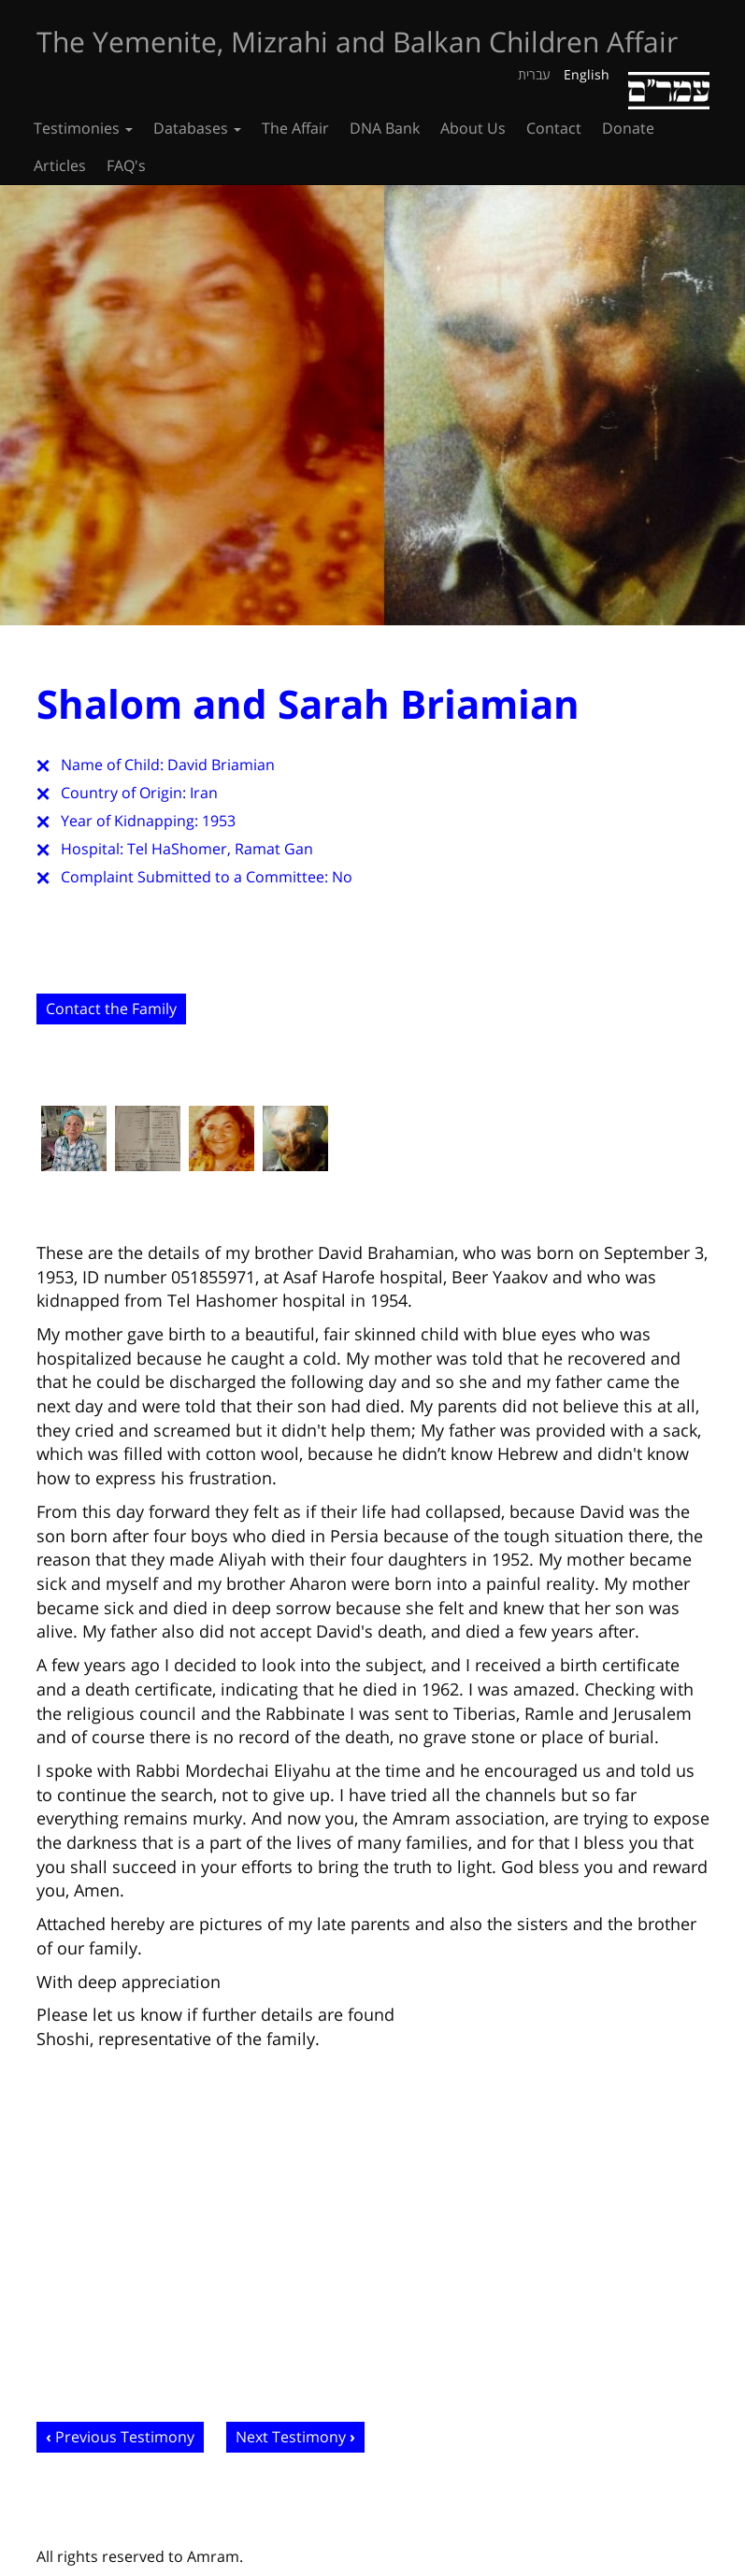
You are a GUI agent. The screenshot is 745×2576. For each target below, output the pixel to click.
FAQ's (126, 165)
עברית (534, 74)
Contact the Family (111, 1008)
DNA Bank (385, 128)
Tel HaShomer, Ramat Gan (220, 848)
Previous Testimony (124, 2436)
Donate (628, 128)
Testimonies (83, 128)
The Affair (295, 128)
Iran (204, 792)
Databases (197, 128)
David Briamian (221, 764)
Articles (60, 165)
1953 (219, 820)
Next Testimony (291, 2436)
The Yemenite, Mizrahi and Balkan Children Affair (357, 41)
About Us (473, 128)
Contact (553, 128)
